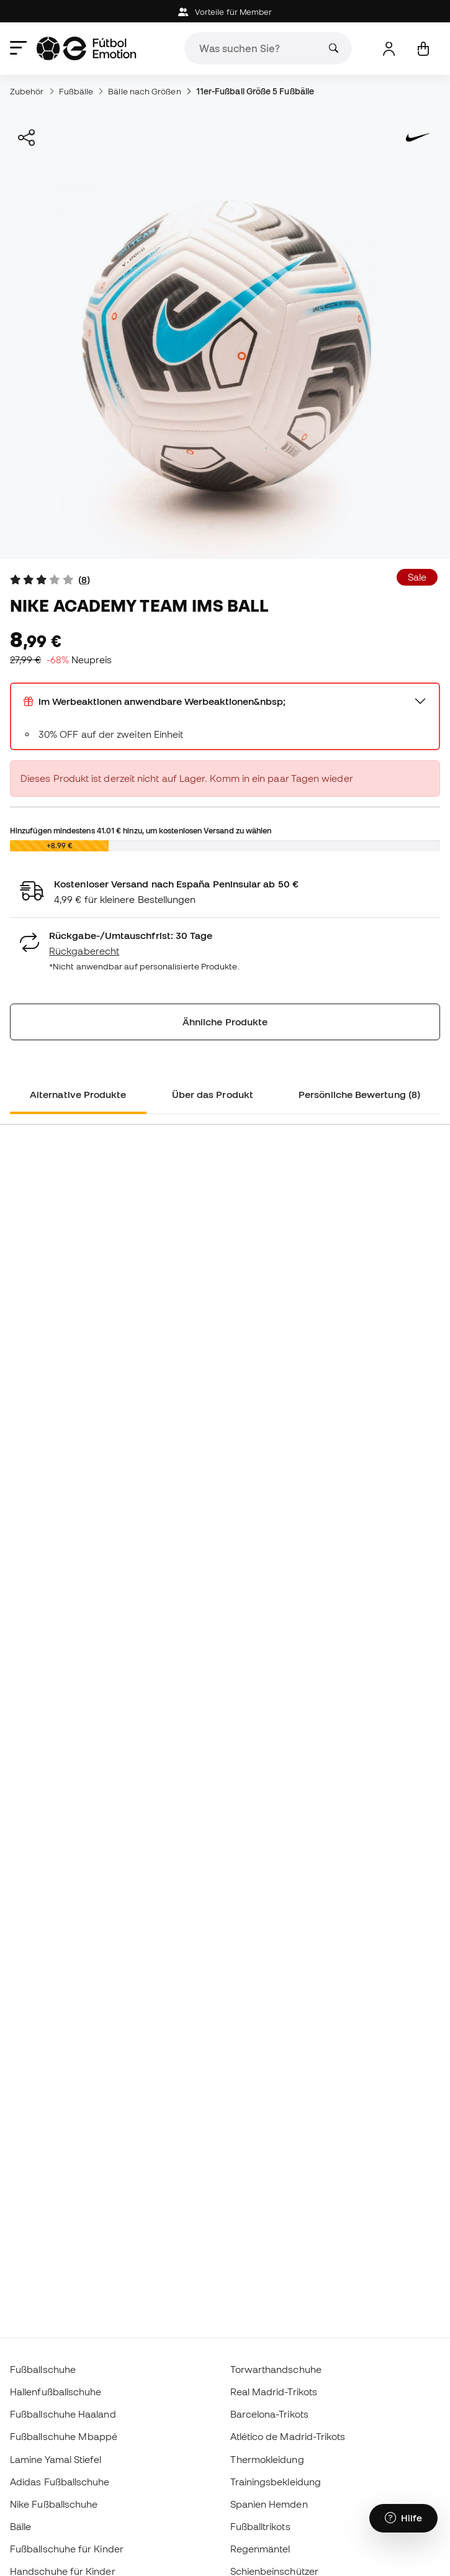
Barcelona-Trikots (269, 2414)
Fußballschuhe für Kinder (67, 2548)
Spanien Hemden (269, 2504)
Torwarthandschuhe (276, 2369)
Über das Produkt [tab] (212, 1094)
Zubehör (27, 91)
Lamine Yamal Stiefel (56, 2459)
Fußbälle (76, 91)
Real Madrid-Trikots (273, 2391)
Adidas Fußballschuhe (60, 2481)
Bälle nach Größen (144, 91)
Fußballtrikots (260, 2526)
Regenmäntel (260, 2548)
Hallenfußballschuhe (55, 2391)
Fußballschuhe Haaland (63, 2414)
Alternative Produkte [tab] (78, 1094)
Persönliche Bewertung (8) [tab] (359, 1094)
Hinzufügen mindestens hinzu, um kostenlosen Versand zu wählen (140, 830)
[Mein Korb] (423, 48)
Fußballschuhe (43, 2369)
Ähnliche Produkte (225, 1021)
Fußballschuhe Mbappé (64, 2436)
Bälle (20, 2526)
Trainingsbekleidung (275, 2481)
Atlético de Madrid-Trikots (288, 2436)
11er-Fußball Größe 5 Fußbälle (255, 91)
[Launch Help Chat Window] (403, 2518)
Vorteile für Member (225, 12)
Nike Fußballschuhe (53, 2504)
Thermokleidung (267, 2459)
